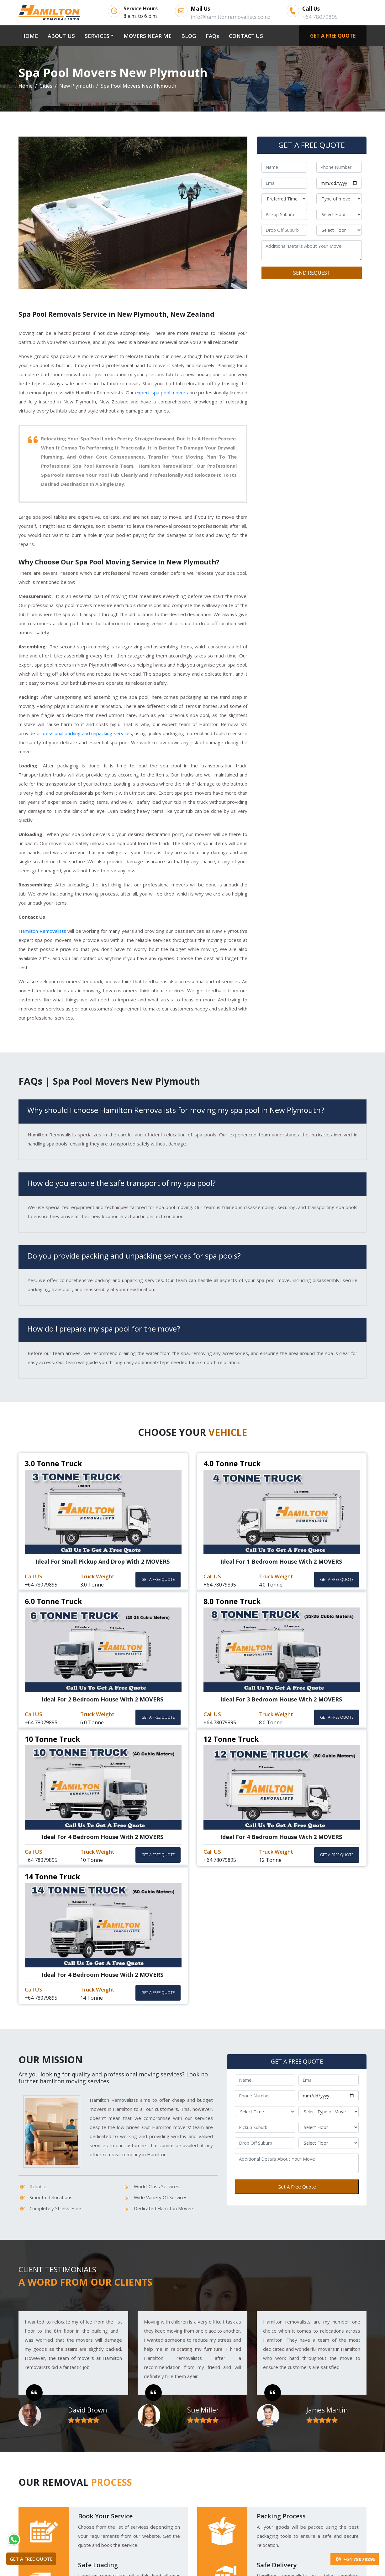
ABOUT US (61, 35)
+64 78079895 (355, 2559)
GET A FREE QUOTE (333, 35)
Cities (46, 85)
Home (25, 85)
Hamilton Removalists (42, 931)
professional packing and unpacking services (84, 733)
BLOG (188, 35)
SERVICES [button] (97, 35)
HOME (30, 35)
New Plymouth (76, 85)
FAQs (212, 35)
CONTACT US (246, 35)
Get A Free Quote (296, 2187)
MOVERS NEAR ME (147, 35)
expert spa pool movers (161, 392)
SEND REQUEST (311, 272)
